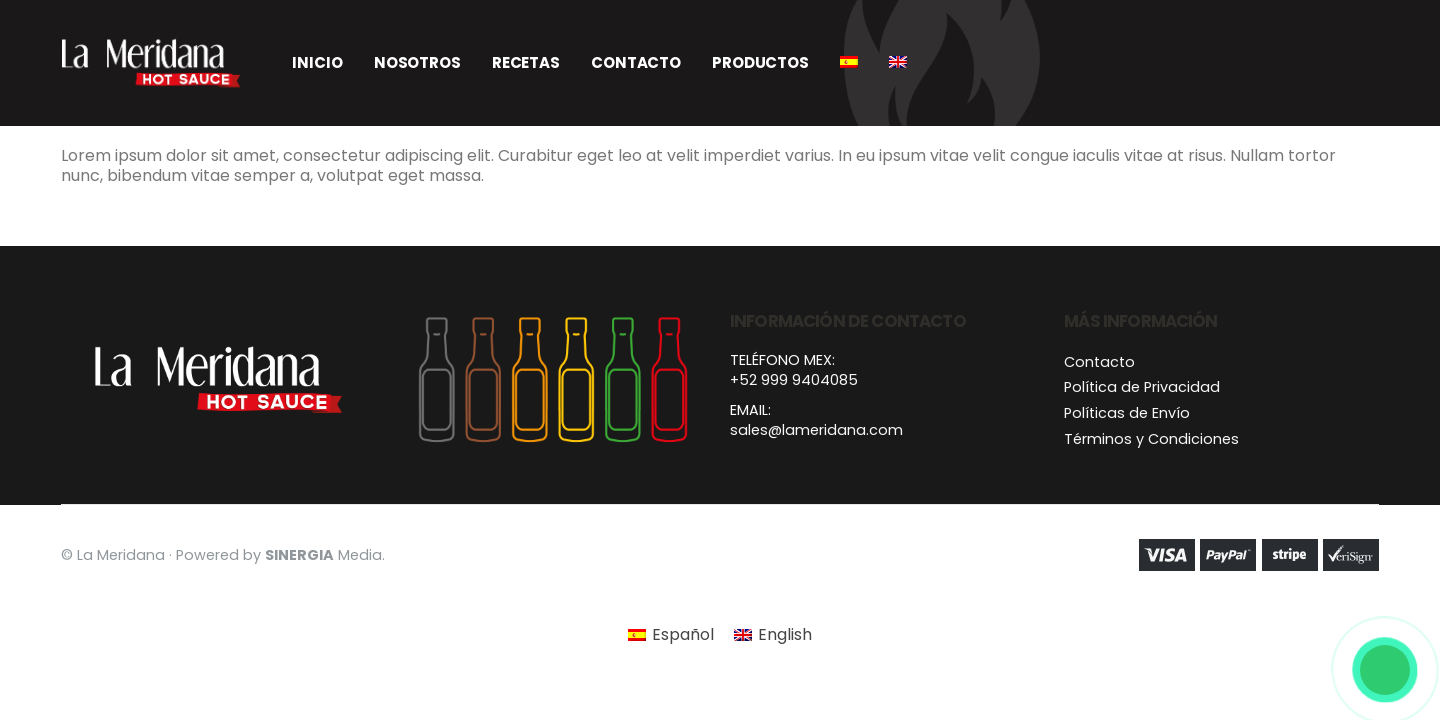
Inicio (317, 62)
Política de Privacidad (1142, 387)
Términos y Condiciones (1151, 439)
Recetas (526, 62)
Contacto (636, 62)
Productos (760, 62)
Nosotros (417, 62)
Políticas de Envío (1127, 413)
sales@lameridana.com (816, 430)
